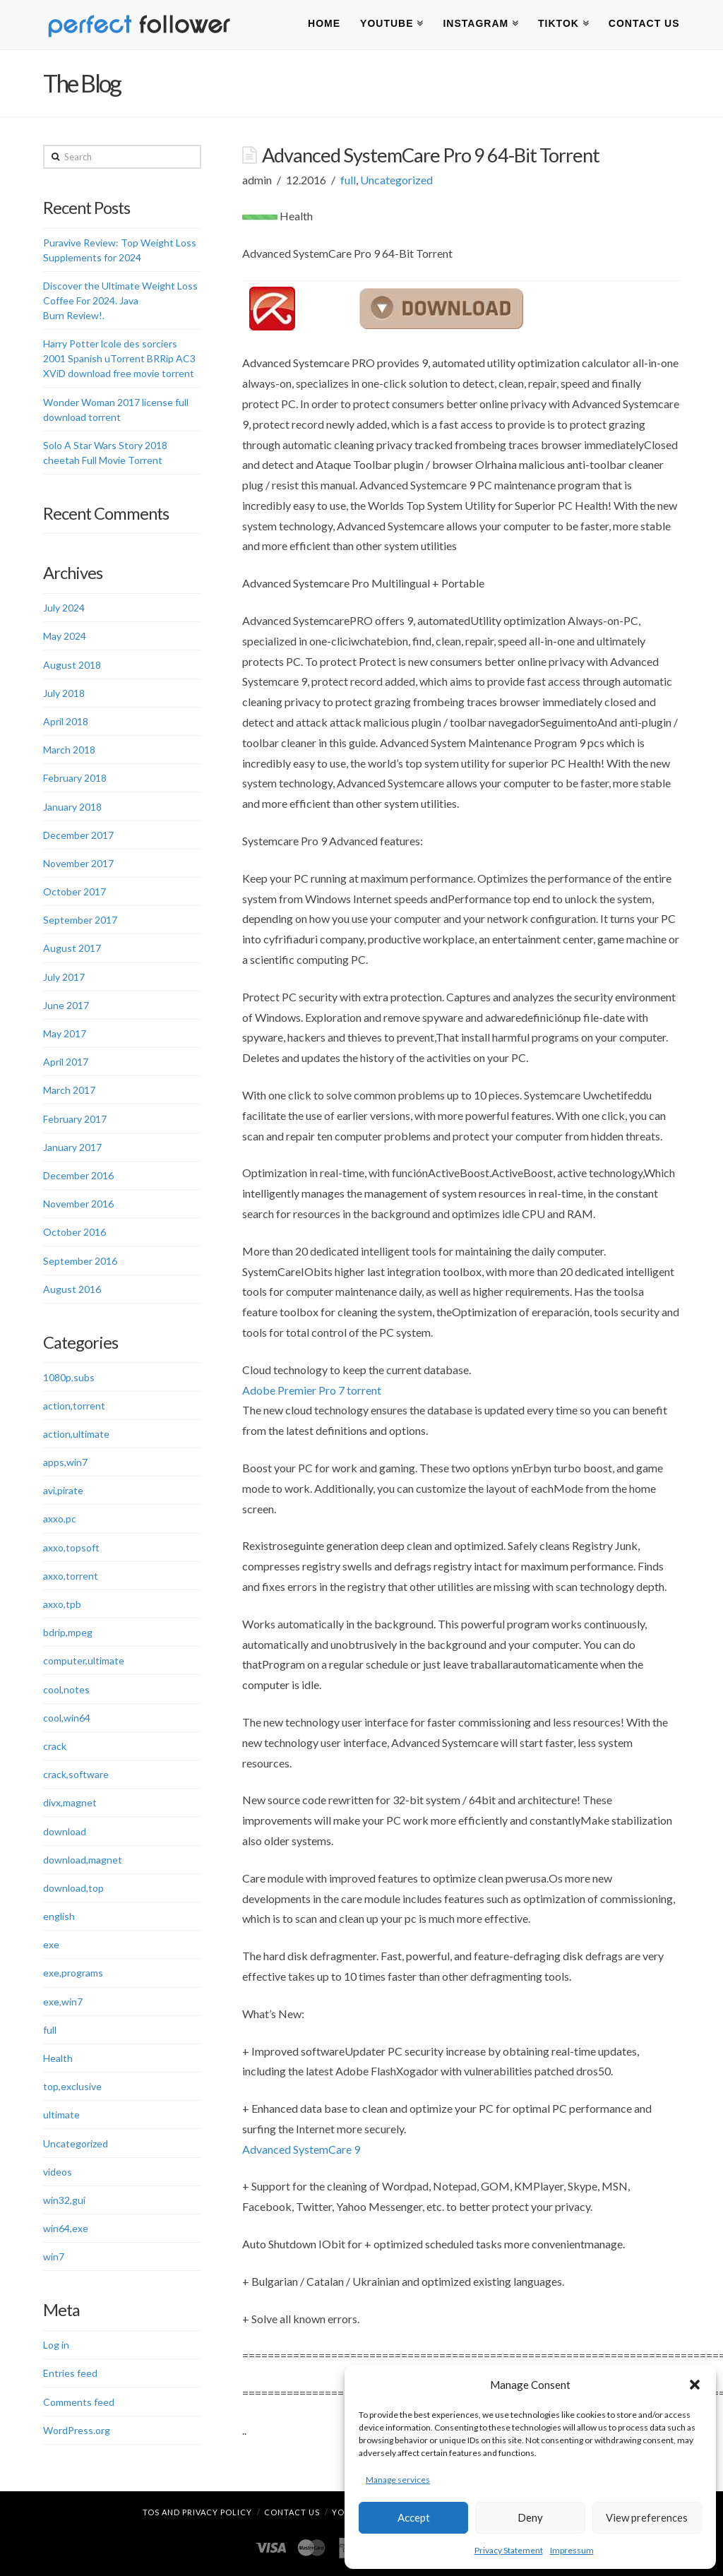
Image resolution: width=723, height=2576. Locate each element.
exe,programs (73, 1973)
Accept (414, 2517)
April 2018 (65, 721)
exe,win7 (63, 2002)
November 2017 (78, 863)
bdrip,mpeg (67, 1632)
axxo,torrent (70, 1576)
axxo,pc (59, 1519)
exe (51, 1944)
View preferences (647, 2517)
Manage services (398, 2479)
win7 (53, 2256)
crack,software (76, 1774)
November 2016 (78, 1204)
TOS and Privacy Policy (197, 2512)
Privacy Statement (508, 2550)
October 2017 (74, 892)
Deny (530, 2517)
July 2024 (64, 608)
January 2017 (72, 1147)
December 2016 (78, 1175)
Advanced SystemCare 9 (301, 2149)
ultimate (61, 2115)
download (64, 1831)
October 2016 (74, 1232)
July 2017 (64, 977)
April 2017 (65, 1062)
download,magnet (82, 1860)
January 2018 (72, 807)
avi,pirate (63, 1490)
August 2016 (72, 1289)
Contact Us (292, 2512)
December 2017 (78, 835)
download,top (73, 1888)
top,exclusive (72, 2086)
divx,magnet (70, 1802)
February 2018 (75, 778)
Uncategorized (396, 179)
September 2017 (80, 920)
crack (54, 1746)
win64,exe (65, 2228)
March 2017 (69, 1090)
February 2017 (75, 1119)
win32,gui (64, 2200)
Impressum (572, 2550)
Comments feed (78, 2402)
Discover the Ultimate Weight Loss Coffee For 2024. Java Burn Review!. (120, 300)
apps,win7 (65, 1462)
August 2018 (72, 665)
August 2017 (72, 948)
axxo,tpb (62, 1604)
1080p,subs (69, 1377)
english (59, 1916)
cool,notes (66, 1689)
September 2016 (80, 1261)
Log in (56, 2345)
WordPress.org (76, 2430)
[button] (695, 2385)
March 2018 (69, 750)
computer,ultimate (83, 1660)
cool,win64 (66, 1718)
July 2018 (64, 693)
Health (58, 2058)
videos (57, 2172)
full (348, 179)
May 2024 (64, 636)
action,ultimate (76, 1434)
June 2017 (66, 1005)
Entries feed (70, 2373)
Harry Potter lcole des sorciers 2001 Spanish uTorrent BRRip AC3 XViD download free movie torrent (119, 358)
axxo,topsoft (71, 1548)
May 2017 (64, 1033)
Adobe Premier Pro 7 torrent (311, 1390)
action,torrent (74, 1406)
